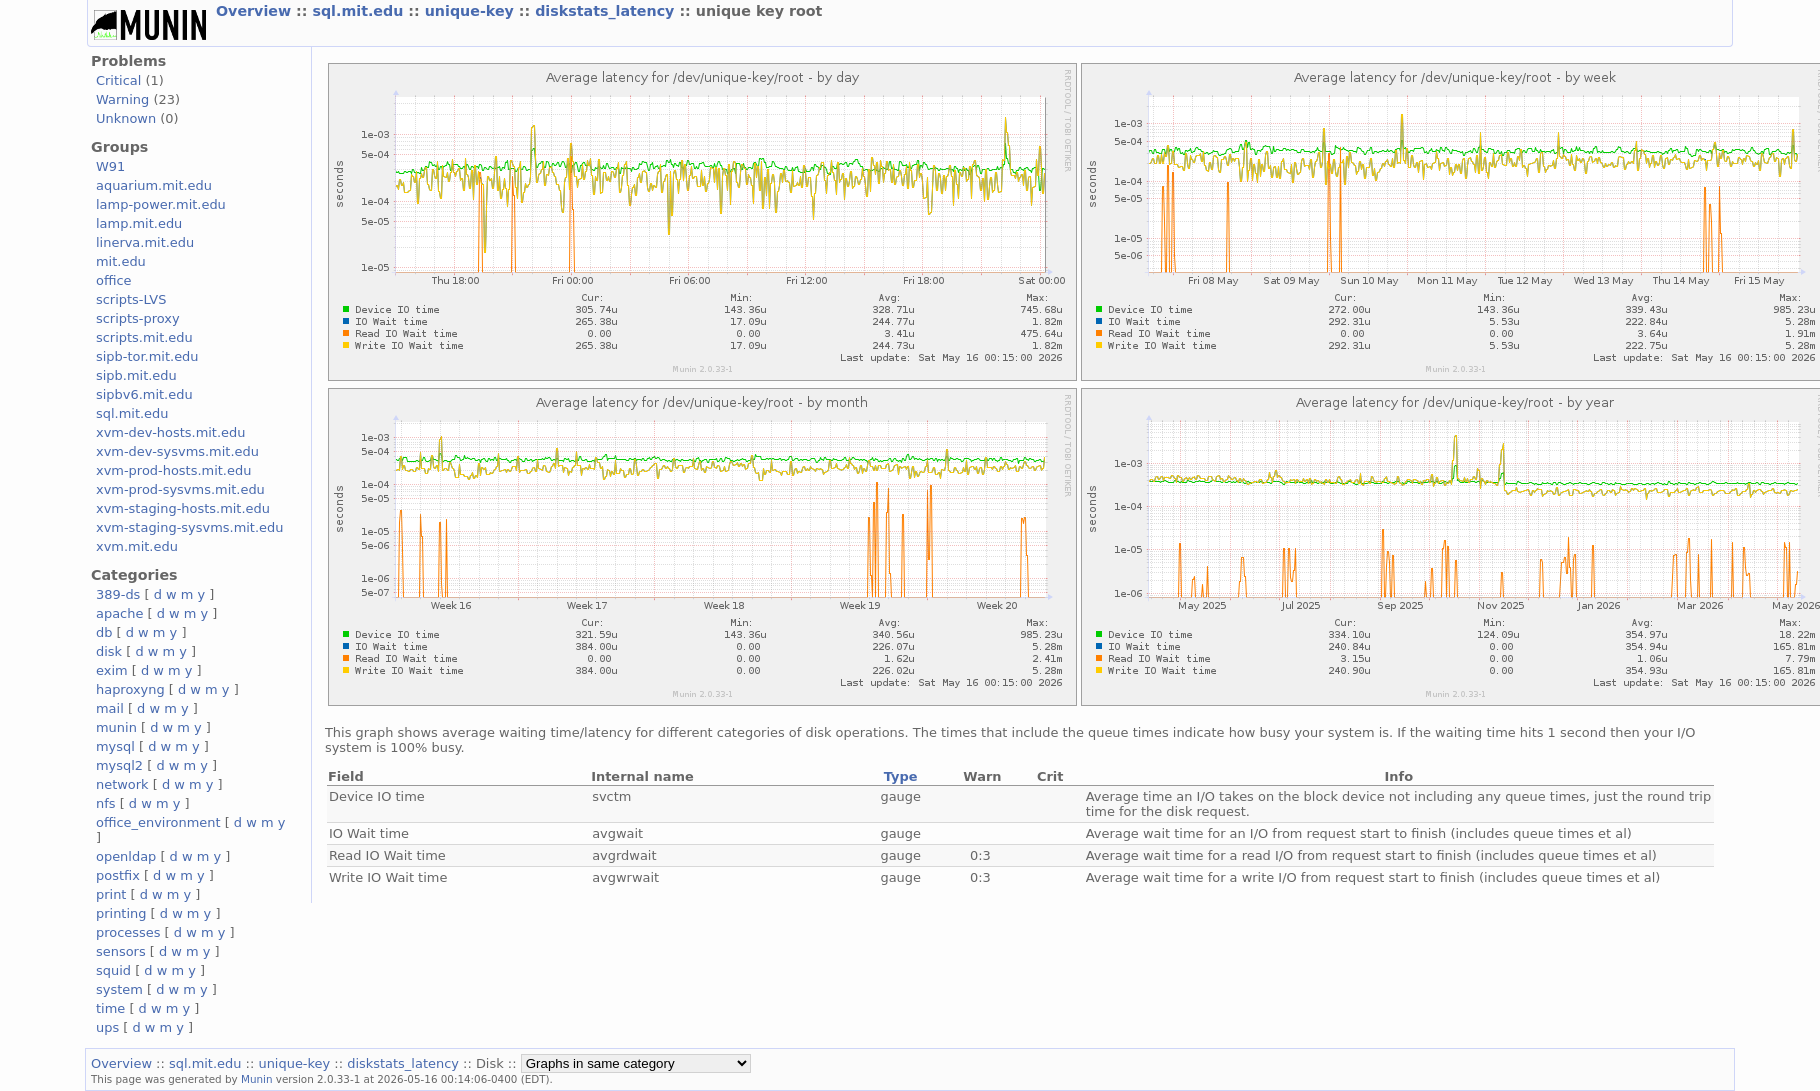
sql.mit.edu (360, 11)
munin (116, 727)
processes (128, 932)
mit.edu (121, 261)
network (122, 784)
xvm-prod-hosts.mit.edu (173, 470)
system (119, 989)
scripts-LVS (131, 299)
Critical (118, 80)
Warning (122, 99)
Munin (257, 1079)
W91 (110, 166)
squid (113, 970)
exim (112, 670)
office (114, 280)
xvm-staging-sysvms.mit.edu (189, 527)
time (110, 1008)
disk (109, 651)
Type (901, 776)
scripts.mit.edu (144, 337)
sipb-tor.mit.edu (147, 356)
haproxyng (130, 689)
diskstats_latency (607, 11)
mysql (115, 746)
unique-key (472, 11)
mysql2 (119, 765)
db (104, 632)
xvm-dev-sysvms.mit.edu (177, 451)
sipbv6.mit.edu (144, 394)
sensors (121, 951)
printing (121, 913)
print (111, 894)
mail (110, 708)
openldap (126, 856)
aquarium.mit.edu (154, 185)
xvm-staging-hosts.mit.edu (183, 508)
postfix (118, 875)
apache (119, 613)
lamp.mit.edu (139, 223)
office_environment (158, 822)
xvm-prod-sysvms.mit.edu (180, 489)
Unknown (126, 118)
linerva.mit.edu (145, 242)
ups (107, 1027)
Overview (256, 11)
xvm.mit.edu (137, 546)
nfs (106, 803)
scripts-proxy (138, 318)
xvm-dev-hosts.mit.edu (170, 432)
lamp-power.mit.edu (161, 204)
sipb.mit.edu (136, 375)
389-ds (118, 594)
